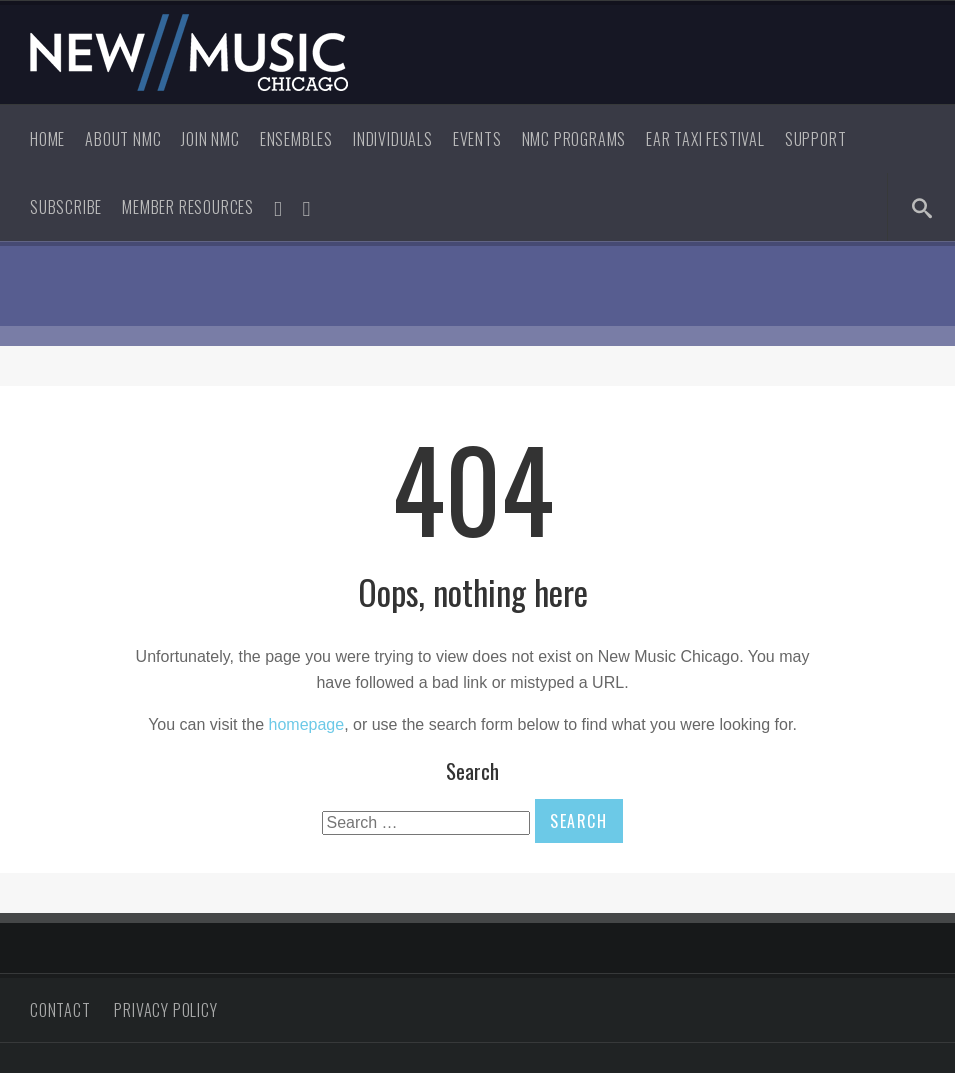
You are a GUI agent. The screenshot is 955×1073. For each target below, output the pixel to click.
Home (47, 139)
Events (477, 139)
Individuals (393, 139)
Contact (60, 1010)
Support (816, 139)
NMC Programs (574, 139)
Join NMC (210, 139)
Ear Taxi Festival (705, 139)
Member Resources (188, 207)
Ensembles (296, 139)
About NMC (123, 139)
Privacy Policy (165, 1010)
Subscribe (66, 207)
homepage (307, 724)
